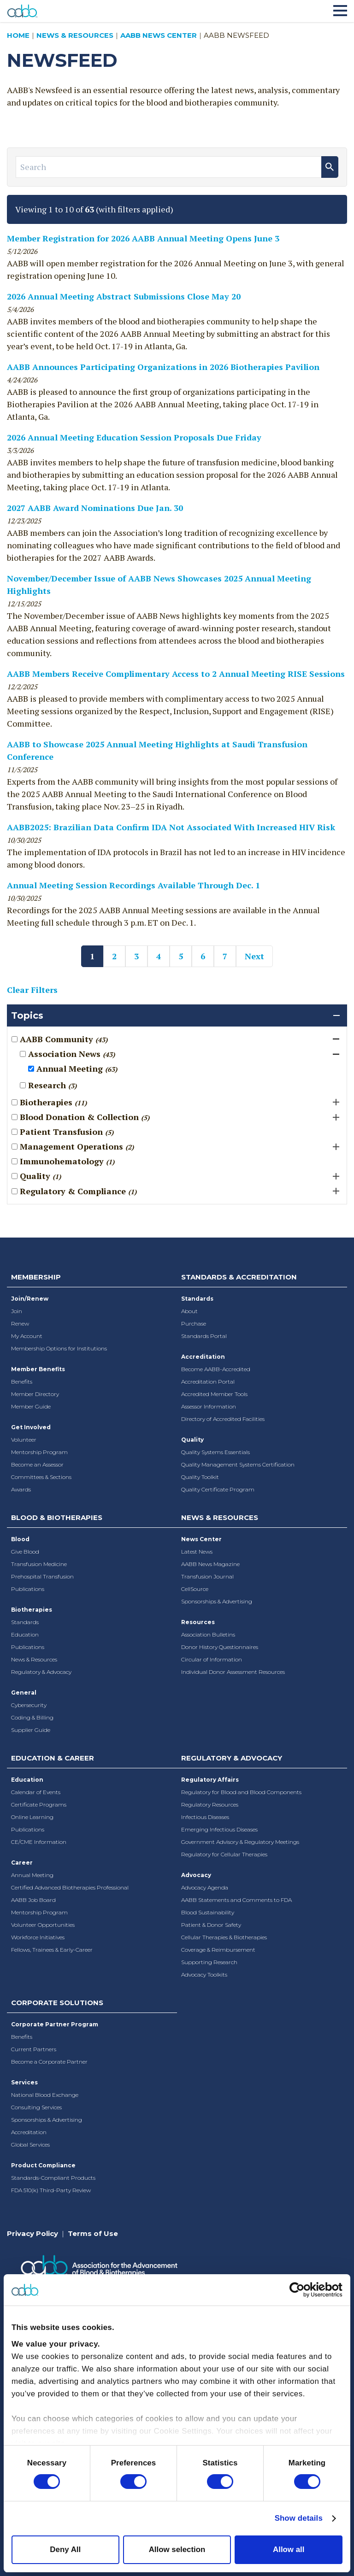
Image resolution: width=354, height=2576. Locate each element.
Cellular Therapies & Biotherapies (224, 1937)
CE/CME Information (38, 1841)
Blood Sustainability (207, 1912)
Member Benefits (38, 1369)
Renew (20, 1323)
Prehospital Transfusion (42, 1576)
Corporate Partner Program (54, 2024)
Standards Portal (204, 1335)
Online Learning (32, 1816)
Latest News (196, 1551)
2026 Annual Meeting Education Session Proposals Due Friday (134, 437)
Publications (27, 1588)
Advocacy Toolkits (204, 1974)
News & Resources (74, 35)
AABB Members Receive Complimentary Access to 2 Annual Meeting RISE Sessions (176, 673)
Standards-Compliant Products (53, 2177)
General (23, 1692)
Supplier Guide (30, 1729)
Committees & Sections (41, 1476)
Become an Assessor (37, 1464)
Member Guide (31, 1406)
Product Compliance (43, 2165)
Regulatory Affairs (210, 1779)
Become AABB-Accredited (215, 1369)
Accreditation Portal (208, 1381)
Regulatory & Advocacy (41, 1671)
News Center (201, 1539)
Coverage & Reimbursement (218, 1949)
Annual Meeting (32, 1875)
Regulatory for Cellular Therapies (224, 1854)
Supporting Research (209, 1962)
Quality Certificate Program (217, 1489)
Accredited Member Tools (214, 1394)
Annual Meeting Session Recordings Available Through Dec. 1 (133, 885)
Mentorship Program (39, 1452)
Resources (198, 1622)
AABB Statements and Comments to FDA (236, 1899)
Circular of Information (211, 1659)
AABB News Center (158, 35)
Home (18, 35)
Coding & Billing (32, 1717)
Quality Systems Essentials (215, 1452)
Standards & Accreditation (239, 1277)
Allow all (288, 2549)
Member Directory (35, 1394)
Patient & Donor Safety (211, 1924)
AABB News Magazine (210, 1564)
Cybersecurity (29, 1705)
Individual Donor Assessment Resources (233, 1671)
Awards (21, 1489)
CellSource (194, 1588)
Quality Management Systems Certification (238, 1464)
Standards (197, 1298)
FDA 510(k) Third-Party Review (51, 2190)
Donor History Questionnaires (219, 1646)
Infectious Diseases (205, 1816)
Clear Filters (32, 989)
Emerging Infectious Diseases (219, 1829)
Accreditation (203, 1356)
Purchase (193, 1323)
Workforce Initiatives (38, 1937)
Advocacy (196, 1875)
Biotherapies (31, 1609)
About (189, 1311)
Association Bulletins (208, 1634)
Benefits (21, 1381)
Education (25, 1634)
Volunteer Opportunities (43, 1924)
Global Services (30, 2144)
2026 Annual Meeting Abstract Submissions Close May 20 (124, 296)
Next (254, 956)
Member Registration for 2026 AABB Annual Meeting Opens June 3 (143, 238)
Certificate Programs (38, 1804)
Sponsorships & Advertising (216, 1601)
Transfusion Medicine (39, 1564)
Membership (36, 1277)
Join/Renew (29, 1298)
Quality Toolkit (200, 1476)
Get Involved (31, 1427)
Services (24, 2082)
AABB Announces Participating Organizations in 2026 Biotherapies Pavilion (163, 366)
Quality (192, 1439)
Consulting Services (36, 2107)
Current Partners (33, 2049)
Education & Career (52, 1758)
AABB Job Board (33, 1899)
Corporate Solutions (57, 2002)
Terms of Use (93, 2233)
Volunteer (23, 1439)
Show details (299, 2518)
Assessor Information (208, 1406)
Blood (20, 1539)
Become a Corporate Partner (49, 2061)
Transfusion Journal (207, 1576)
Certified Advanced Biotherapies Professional (70, 1887)
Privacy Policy (32, 2233)
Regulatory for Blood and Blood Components (241, 1792)
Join (16, 1311)
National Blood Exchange (44, 2094)
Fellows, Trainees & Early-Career (52, 1949)
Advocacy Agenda (204, 1887)
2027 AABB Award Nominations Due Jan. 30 (95, 507)
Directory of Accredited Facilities (223, 1418)
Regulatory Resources (209, 1804)
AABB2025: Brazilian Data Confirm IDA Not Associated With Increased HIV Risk (171, 827)
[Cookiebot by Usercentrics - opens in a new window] (302, 2290)
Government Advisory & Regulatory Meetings (240, 1841)
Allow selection (177, 2549)
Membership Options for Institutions (59, 1348)
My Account (26, 1335)
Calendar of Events (35, 1792)
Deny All (65, 2549)
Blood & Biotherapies (56, 1517)
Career (22, 1862)
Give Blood (25, 1551)
